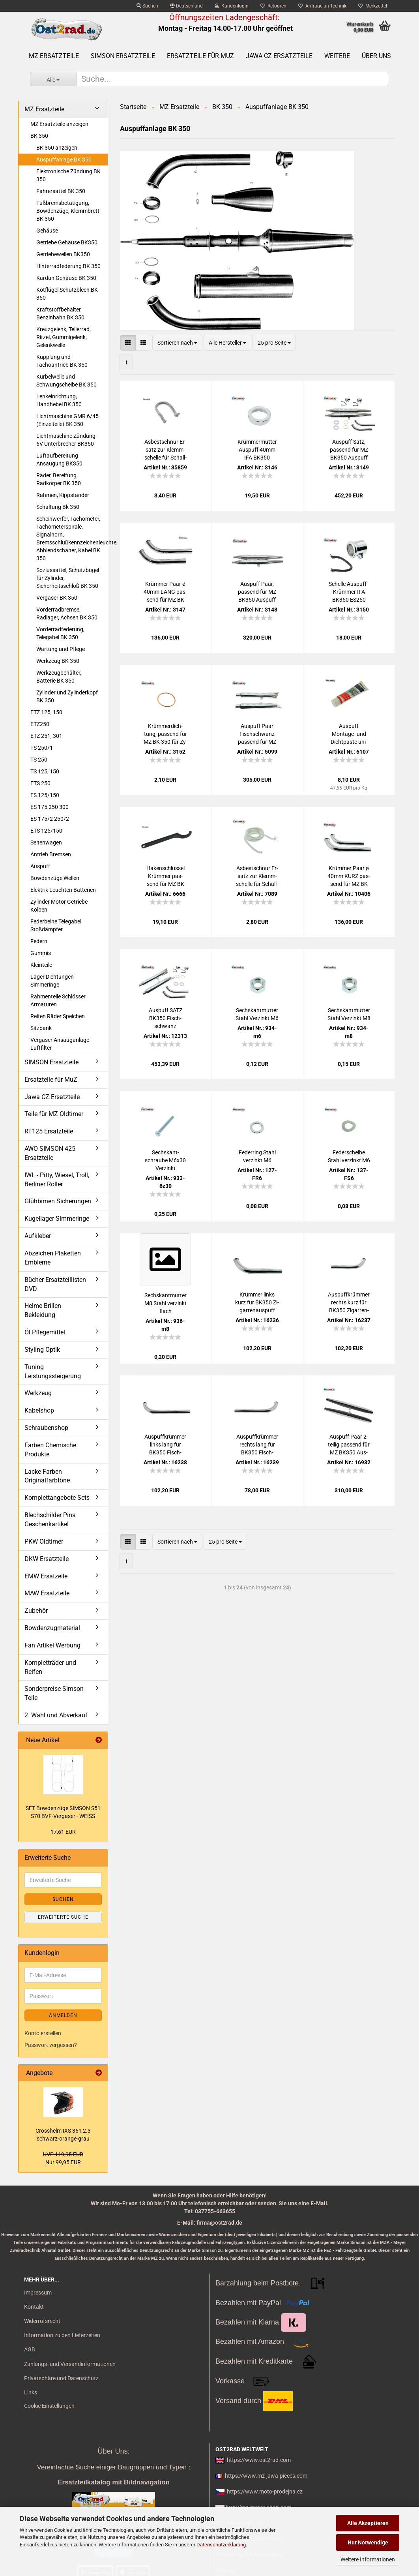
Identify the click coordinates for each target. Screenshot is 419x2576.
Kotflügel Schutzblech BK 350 (67, 294)
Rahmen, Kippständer (62, 495)
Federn (38, 941)
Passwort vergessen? (50, 2045)
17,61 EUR (63, 1832)
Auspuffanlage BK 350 (64, 159)
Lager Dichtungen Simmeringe (52, 981)
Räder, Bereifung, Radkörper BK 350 (58, 479)
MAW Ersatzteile (46, 1593)
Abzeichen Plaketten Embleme (52, 1258)
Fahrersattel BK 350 (60, 191)
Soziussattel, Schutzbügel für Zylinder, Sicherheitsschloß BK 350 (67, 578)
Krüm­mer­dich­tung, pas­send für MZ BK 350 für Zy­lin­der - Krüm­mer (165, 734)
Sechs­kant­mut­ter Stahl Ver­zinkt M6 (257, 1014)
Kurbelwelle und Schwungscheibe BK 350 (66, 380)
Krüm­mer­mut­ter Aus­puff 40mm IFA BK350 (257, 450)
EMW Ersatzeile (45, 1576)
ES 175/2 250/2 (49, 819)
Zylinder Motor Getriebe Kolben (59, 906)
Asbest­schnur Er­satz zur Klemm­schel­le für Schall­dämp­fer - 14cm (165, 450)
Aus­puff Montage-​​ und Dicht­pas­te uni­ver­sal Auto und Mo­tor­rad (349, 734)
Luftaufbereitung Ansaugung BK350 (59, 459)
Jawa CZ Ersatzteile (279, 56)
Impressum (38, 2292)
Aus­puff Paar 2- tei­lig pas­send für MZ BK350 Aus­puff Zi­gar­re (349, 1444)
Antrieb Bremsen (50, 854)
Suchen (147, 6)
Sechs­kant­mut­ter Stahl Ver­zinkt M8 (348, 1014)
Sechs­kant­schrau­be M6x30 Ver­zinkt (165, 1160)
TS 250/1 (41, 748)
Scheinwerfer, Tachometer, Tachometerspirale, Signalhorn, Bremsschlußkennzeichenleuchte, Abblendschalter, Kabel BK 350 (72, 538)
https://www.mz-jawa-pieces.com (266, 2476)
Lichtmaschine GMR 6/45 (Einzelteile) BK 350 (67, 420)
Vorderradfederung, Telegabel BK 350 (60, 633)
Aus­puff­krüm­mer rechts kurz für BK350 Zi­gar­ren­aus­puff (349, 1302)
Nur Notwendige (368, 2542)
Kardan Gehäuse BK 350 (66, 278)
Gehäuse (47, 230)
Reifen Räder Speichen (57, 1016)
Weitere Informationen (367, 2559)
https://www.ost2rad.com (259, 2460)
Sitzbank (41, 1028)
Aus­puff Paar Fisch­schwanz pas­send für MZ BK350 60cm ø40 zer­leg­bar (257, 734)
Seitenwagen (46, 842)
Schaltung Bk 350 (57, 507)
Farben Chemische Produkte (50, 1449)
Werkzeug (38, 1393)
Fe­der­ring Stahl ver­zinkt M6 (257, 1156)
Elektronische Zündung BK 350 (68, 175)
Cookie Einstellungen (49, 2406)
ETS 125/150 (46, 830)
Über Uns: (113, 2451)
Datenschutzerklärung (221, 2545)
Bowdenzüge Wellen (54, 878)
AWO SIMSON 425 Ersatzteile (49, 1153)
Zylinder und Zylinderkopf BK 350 (67, 696)
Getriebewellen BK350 (63, 254)
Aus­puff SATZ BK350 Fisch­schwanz (165, 1018)
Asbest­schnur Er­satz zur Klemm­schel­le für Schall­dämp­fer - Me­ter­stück (257, 876)
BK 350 (39, 136)
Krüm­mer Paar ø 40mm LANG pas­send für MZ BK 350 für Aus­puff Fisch (165, 592)
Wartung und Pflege (60, 649)
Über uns (376, 56)
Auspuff (40, 866)
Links (30, 2392)
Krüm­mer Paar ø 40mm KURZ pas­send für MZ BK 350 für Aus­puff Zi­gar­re (348, 876)
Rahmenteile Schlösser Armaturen (58, 1000)
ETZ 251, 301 (46, 736)
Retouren (273, 6)
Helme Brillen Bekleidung (42, 1310)
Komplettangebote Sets (57, 1497)
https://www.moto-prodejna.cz (265, 2491)
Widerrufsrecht (42, 2321)
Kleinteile (41, 965)
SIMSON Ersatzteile (123, 56)
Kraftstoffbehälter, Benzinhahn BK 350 (60, 313)
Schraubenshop (46, 1428)
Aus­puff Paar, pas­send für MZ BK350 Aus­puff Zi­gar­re (257, 592)
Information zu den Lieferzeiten (62, 2335)
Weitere (337, 56)
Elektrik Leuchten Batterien (63, 890)
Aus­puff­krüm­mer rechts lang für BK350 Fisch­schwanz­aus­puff (257, 1444)
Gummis (40, 953)
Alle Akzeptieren (368, 2523)
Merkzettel (372, 6)
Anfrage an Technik (322, 6)
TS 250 (38, 759)
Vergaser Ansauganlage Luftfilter (59, 1044)
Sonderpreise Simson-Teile (54, 1693)
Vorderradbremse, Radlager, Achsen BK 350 (66, 613)
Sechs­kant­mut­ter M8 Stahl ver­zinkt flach (165, 1303)
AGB (29, 2349)
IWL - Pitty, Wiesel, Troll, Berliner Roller (56, 1179)
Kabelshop (39, 1410)
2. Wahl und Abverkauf (56, 1715)
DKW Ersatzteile (46, 1559)
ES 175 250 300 (49, 807)
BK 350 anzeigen (56, 147)
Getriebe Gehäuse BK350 (66, 242)
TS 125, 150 (44, 771)
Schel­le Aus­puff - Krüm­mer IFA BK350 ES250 (349, 592)
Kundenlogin (232, 6)
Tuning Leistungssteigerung (52, 1371)
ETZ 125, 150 (46, 712)
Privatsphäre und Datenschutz (61, 2378)
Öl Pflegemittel (44, 1332)
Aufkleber (37, 1236)
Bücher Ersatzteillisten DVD (55, 1284)
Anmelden (63, 2015)
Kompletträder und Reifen (50, 1667)
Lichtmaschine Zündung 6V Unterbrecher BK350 (65, 440)
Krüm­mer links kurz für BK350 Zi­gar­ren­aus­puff (257, 1302)
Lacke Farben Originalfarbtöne (47, 1476)
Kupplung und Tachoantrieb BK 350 (62, 361)
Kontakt (34, 2307)
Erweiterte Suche (63, 1917)
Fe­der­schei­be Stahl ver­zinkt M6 (349, 1156)
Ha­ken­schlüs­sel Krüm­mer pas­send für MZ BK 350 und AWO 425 (165, 876)
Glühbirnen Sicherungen (57, 1201)
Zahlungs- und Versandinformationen (70, 2364)
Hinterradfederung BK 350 (68, 266)
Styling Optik (42, 1349)
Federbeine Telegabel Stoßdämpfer (55, 925)
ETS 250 (40, 783)
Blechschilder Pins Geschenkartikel (49, 1519)
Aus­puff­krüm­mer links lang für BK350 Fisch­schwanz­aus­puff (165, 1444)
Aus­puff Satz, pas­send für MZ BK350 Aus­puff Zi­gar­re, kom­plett (349, 450)
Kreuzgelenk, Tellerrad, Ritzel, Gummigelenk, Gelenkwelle (63, 337)
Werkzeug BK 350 (57, 661)
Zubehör (36, 1610)
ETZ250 (39, 724)
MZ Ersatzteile (54, 56)
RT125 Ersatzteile (48, 1131)
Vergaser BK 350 (56, 598)
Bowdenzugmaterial (52, 1628)
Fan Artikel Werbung (52, 1645)
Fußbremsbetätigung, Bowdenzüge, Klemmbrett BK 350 (67, 211)
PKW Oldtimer (43, 1541)
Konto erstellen (42, 2033)
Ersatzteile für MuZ (200, 56)
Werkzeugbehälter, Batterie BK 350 (58, 677)
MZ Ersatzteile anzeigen (59, 124)
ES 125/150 (44, 795)
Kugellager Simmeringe (56, 1218)
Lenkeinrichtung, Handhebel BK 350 (59, 400)
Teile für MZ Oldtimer (53, 1114)
